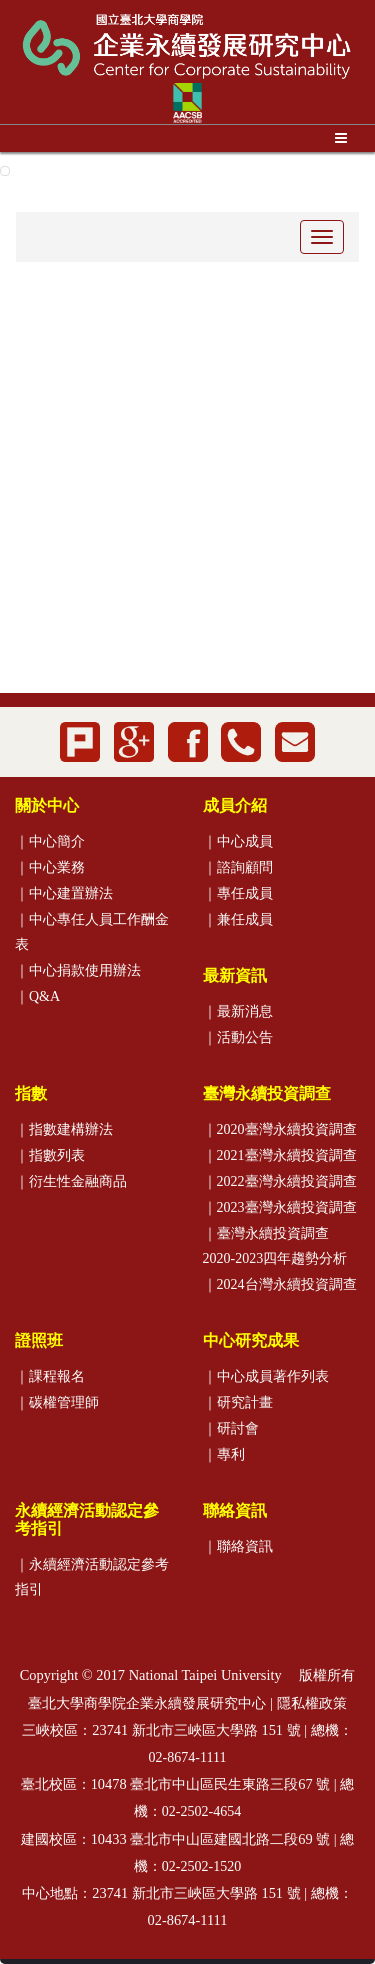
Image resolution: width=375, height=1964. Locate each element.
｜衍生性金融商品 (71, 1181)
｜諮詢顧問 (238, 867)
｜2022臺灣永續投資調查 (280, 1181)
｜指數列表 (50, 1155)
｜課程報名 (50, 1376)
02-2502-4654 (201, 1811)
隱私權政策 (312, 1703)
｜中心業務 (50, 867)
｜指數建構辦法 (64, 1129)
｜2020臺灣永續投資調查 (280, 1129)
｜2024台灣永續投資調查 (280, 1284)
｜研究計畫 (238, 1402)
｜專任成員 (238, 893)
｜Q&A (37, 996)
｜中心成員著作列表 (266, 1376)
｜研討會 (231, 1428)
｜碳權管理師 (57, 1402)
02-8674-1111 (188, 1757)
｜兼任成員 (238, 919)
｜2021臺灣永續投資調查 (280, 1155)
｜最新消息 (238, 1011)
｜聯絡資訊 (238, 1546)
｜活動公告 (238, 1037)
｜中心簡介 (50, 841)
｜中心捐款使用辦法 (78, 970)
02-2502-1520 (201, 1866)
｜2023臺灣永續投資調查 (280, 1207)
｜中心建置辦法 (64, 893)
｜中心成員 (238, 841)
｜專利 (224, 1454)
